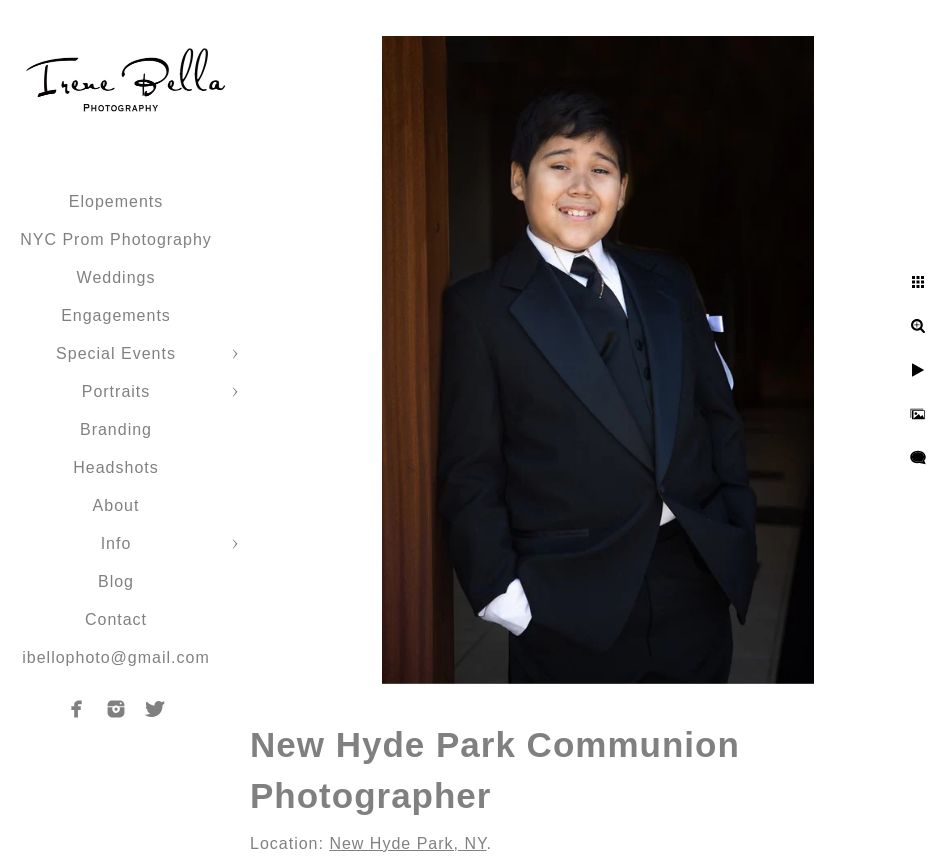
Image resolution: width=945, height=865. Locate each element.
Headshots (116, 467)
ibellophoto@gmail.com (116, 657)
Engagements (116, 315)
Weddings (116, 277)
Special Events (116, 353)
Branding (116, 429)
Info (116, 543)
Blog (116, 581)
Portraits (116, 391)
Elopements (116, 201)
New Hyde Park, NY (407, 843)
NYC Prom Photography (116, 239)
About (116, 505)
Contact (116, 619)
